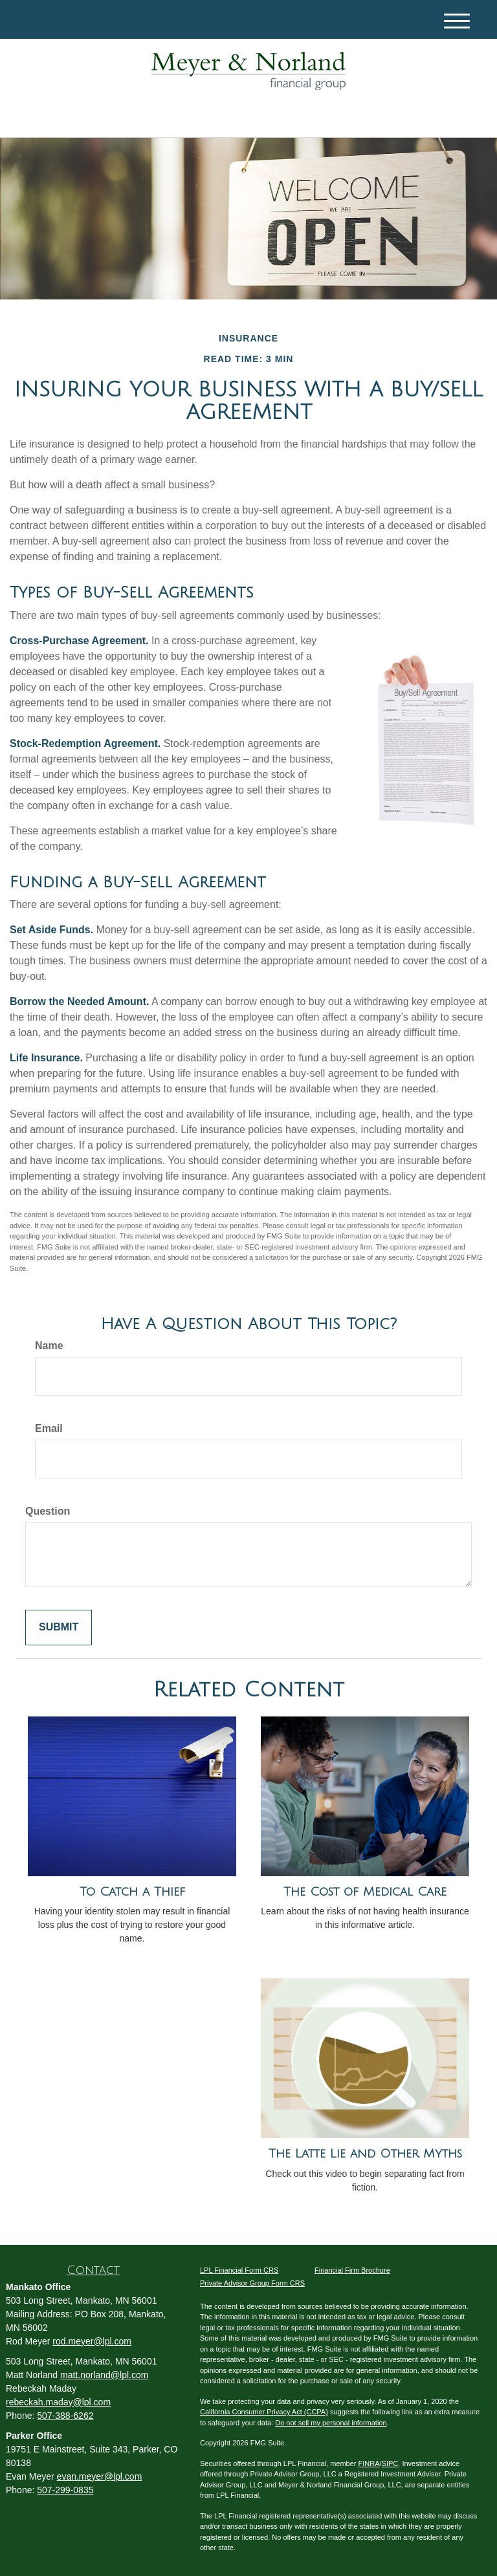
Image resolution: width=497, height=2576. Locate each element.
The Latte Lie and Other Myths (365, 2153)
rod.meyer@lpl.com (91, 2341)
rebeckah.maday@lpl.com (58, 2402)
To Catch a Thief (132, 1891)
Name (49, 1345)
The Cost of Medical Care (365, 1891)
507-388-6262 (65, 2415)
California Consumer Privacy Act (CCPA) (264, 2412)
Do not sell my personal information (330, 2423)
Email (49, 1428)
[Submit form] (58, 1627)
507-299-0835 (65, 2490)
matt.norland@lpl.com (104, 2375)
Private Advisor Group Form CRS (252, 2283)
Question (47, 1511)
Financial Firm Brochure (352, 2270)
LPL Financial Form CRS (239, 2270)
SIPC (390, 2463)
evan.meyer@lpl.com (99, 2476)
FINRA (369, 2463)
